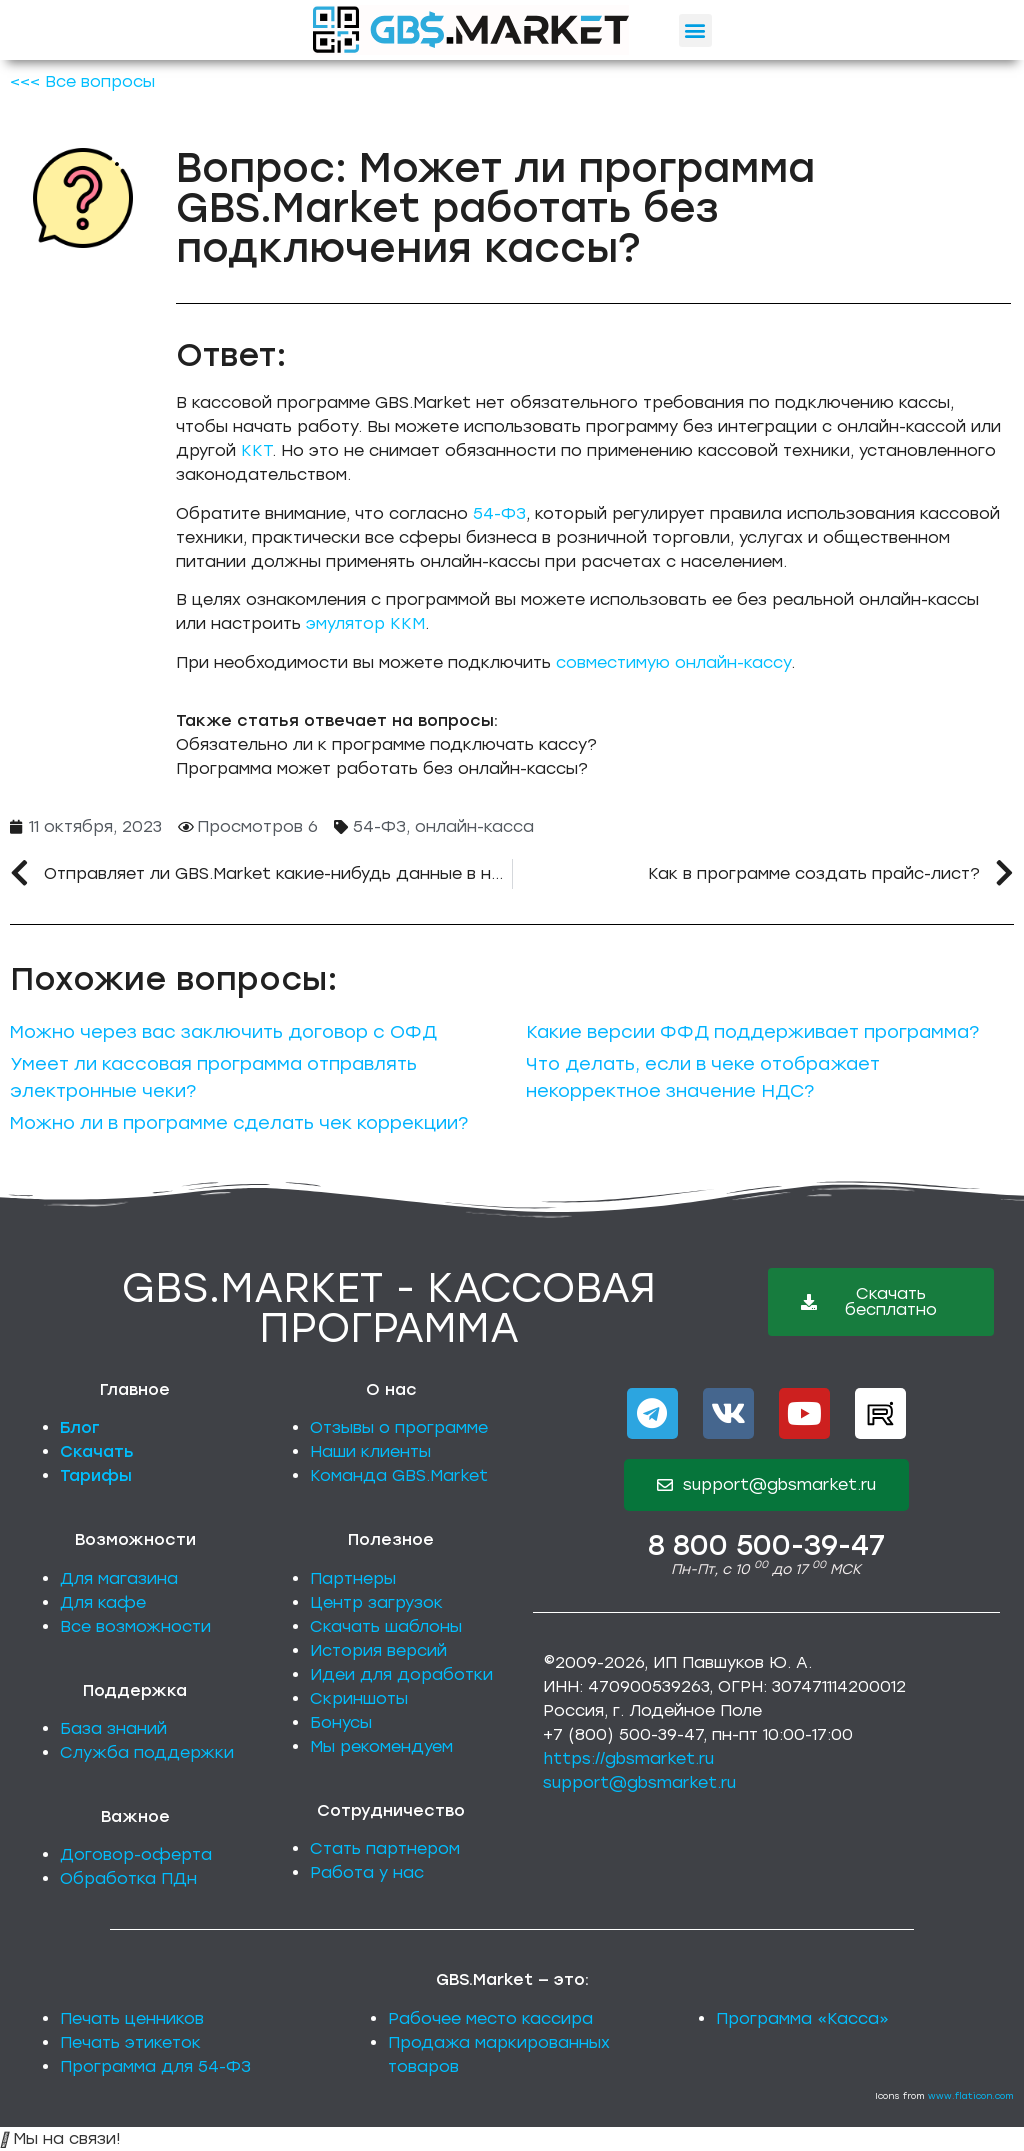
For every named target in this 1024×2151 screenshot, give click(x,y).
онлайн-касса (474, 826)
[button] (695, 30)
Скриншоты (359, 1698)
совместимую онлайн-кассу (673, 662)
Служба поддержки (147, 1752)
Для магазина (119, 1578)
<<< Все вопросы (82, 81)
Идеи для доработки (401, 1674)
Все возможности (135, 1626)
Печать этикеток (130, 2042)
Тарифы (96, 1475)
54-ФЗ (499, 513)
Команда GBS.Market (399, 1475)
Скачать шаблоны (386, 1626)
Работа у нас (367, 1872)
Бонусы (341, 1722)
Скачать (97, 1451)
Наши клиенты (370, 1451)
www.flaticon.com (971, 2095)
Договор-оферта (136, 1854)
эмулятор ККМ (365, 623)
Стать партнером (385, 1848)
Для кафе (103, 1602)
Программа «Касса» (802, 2018)
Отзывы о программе (399, 1427)
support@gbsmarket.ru (639, 1782)
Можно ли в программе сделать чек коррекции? (239, 1123)
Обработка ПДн (128, 1878)
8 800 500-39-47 (766, 1545)
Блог (80, 1427)
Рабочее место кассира (490, 2018)
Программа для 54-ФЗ (155, 2066)
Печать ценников (132, 2018)
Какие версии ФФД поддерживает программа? (752, 1032)
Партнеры (353, 1578)
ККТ (256, 450)
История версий (378, 1650)
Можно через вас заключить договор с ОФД (223, 1032)
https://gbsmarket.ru (628, 1758)
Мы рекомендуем (381, 1746)
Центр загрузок (376, 1602)
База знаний (113, 1728)
